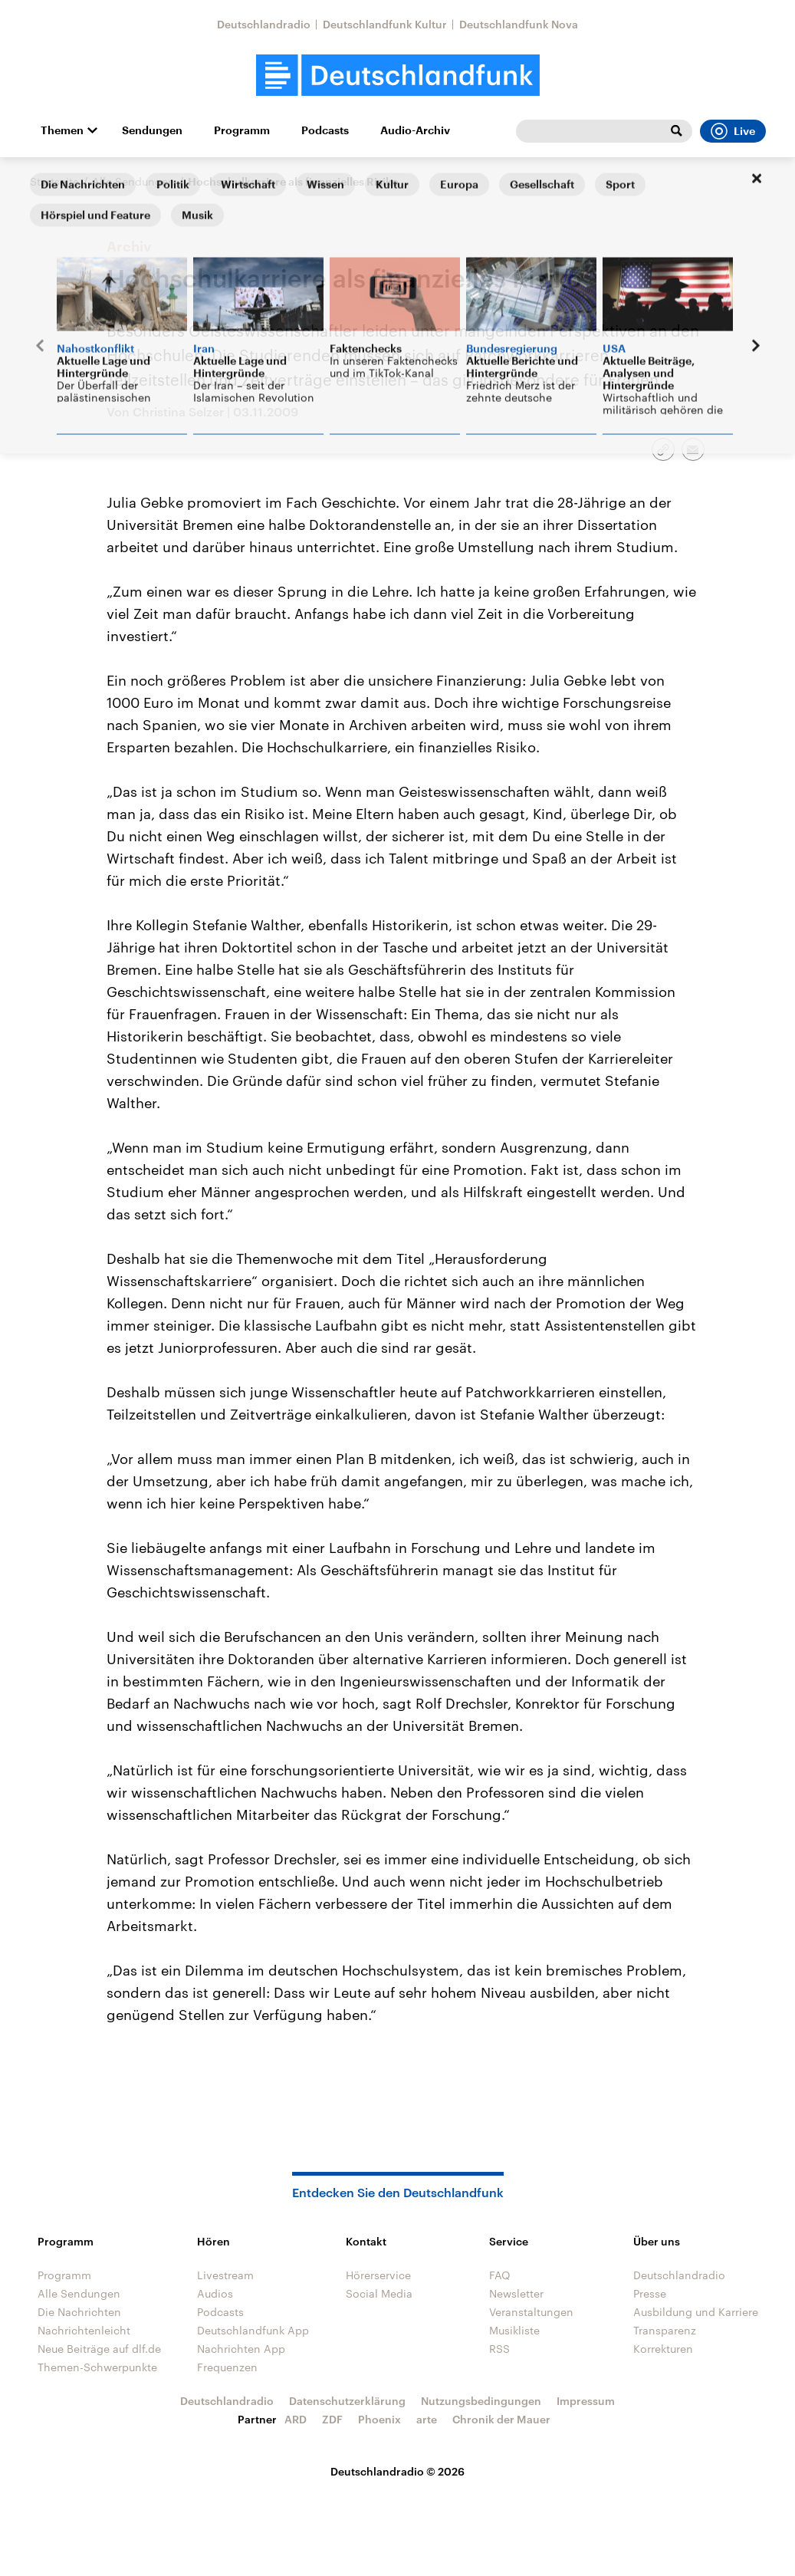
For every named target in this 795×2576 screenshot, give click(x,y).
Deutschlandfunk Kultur (385, 24)
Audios (215, 2293)
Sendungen (152, 130)
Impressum (586, 2400)
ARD (295, 2419)
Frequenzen (227, 2367)
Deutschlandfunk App (253, 2330)
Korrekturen (663, 2348)
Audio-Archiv (415, 130)
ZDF (332, 2419)
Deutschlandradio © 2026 (397, 2471)
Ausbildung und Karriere (695, 2311)
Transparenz (664, 2330)
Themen (62, 130)
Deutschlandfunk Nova (518, 24)
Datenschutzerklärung (347, 2400)
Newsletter (516, 2293)
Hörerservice (378, 2275)
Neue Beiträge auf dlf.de (99, 2348)
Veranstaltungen (531, 2311)
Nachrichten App (241, 2348)
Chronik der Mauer (501, 2419)
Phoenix (379, 2419)
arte (426, 2419)
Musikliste (514, 2330)
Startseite (54, 181)
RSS (499, 2348)
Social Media (379, 2293)
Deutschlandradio (263, 24)
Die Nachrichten (79, 2311)
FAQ (500, 2275)
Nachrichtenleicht (84, 2330)
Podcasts (325, 130)
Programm (242, 130)
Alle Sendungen (133, 181)
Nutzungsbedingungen (481, 2400)
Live (733, 131)
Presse (649, 2293)
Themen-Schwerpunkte (97, 2367)
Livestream (225, 2275)
